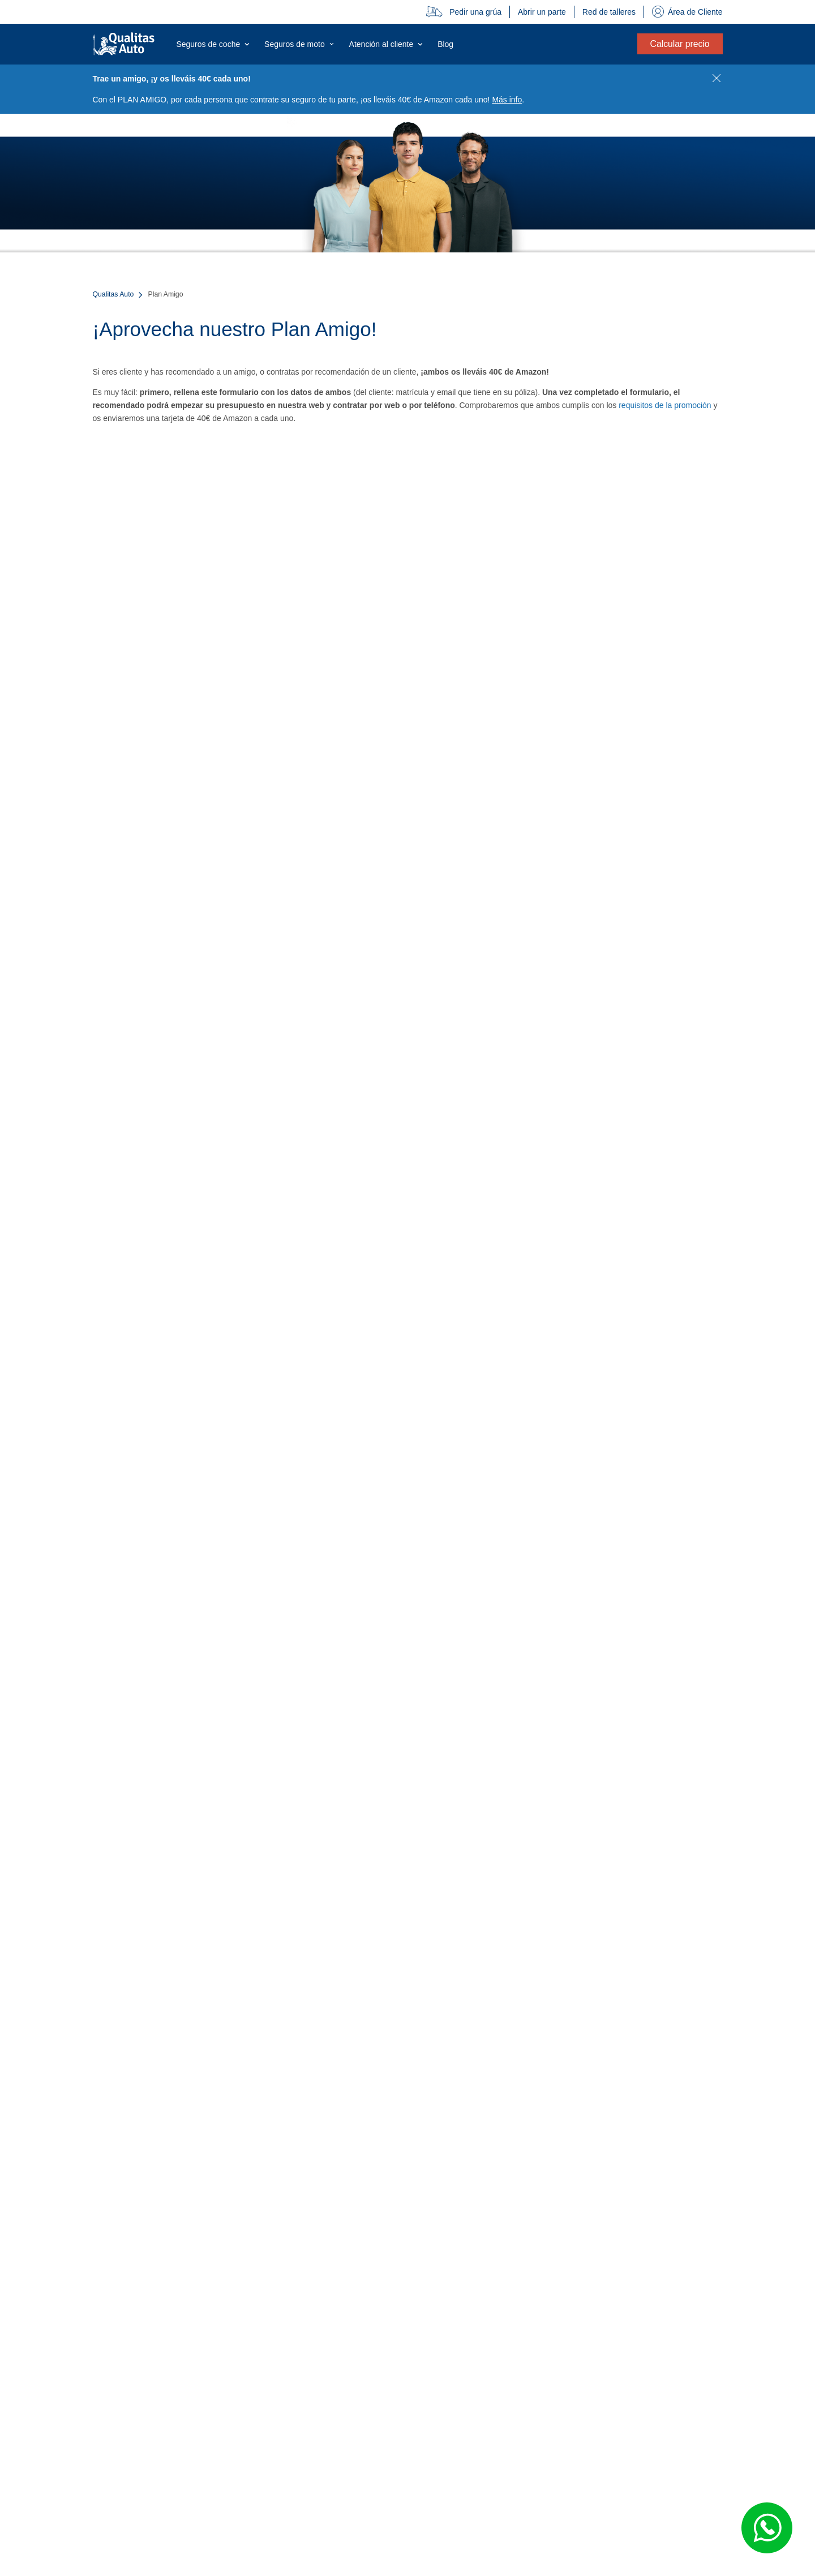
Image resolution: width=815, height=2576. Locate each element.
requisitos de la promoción (665, 405)
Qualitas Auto (113, 294)
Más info (507, 99)
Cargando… (408, 950)
